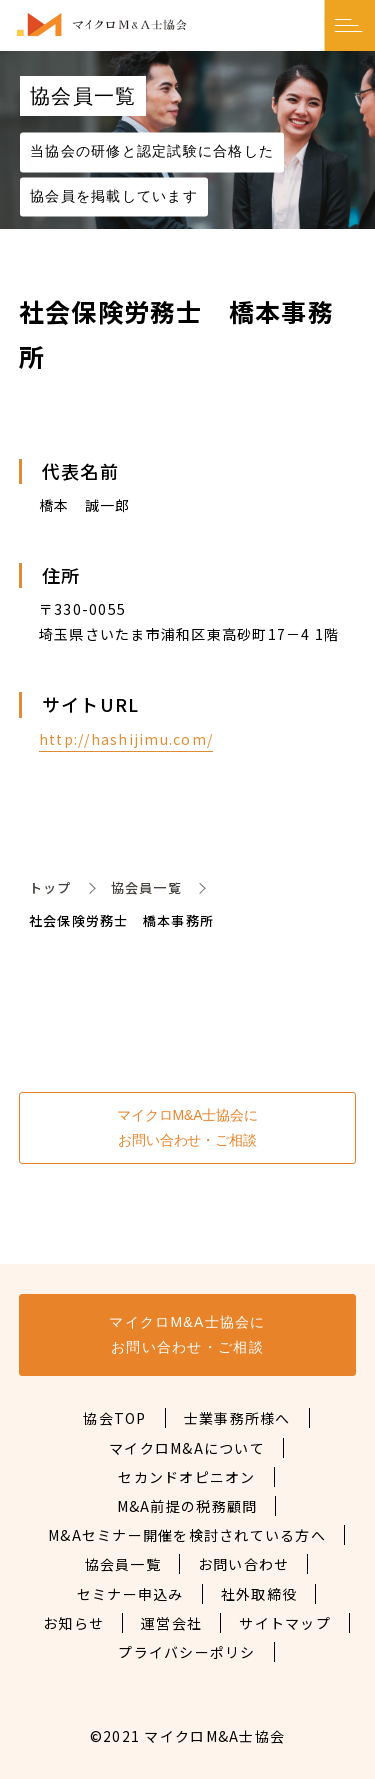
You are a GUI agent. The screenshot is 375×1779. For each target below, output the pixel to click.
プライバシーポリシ (186, 1652)
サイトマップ (285, 1623)
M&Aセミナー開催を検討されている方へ (187, 1535)
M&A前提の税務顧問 (187, 1506)
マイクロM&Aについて (187, 1448)
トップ (50, 887)
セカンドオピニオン (186, 1477)
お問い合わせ (244, 1564)
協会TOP (114, 1418)
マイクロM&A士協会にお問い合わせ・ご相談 (187, 1127)
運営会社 (171, 1623)
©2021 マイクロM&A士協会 (187, 1736)
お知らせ (73, 1623)
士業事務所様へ (237, 1418)
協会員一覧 (146, 887)
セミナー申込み (130, 1594)
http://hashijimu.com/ (126, 739)
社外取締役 (259, 1594)
